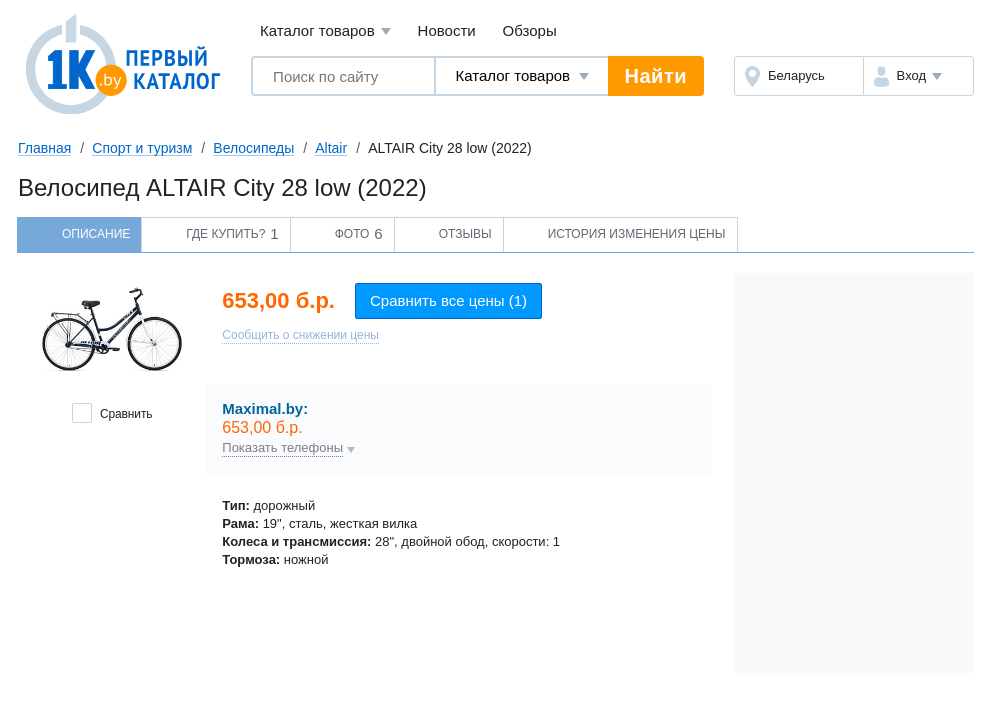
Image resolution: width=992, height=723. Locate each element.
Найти (656, 76)
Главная (44, 148)
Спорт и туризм (142, 148)
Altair (331, 148)
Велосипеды (253, 148)
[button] (918, 76)
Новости (447, 30)
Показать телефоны (282, 448)
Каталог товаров (325, 31)
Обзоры (530, 30)
